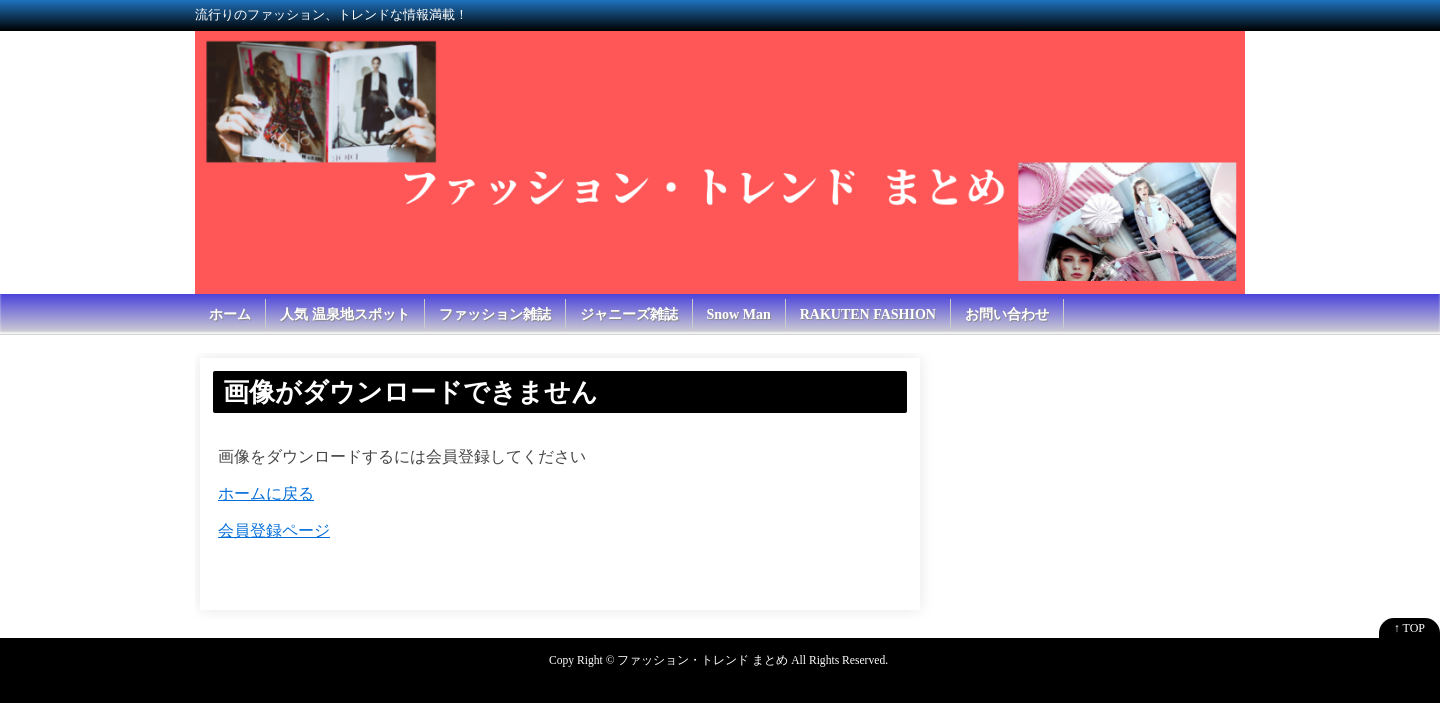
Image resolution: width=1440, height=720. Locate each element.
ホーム (230, 314)
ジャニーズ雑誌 (629, 314)
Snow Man (739, 314)
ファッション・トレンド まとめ (702, 660)
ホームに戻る (266, 493)
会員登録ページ (274, 530)
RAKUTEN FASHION (868, 314)
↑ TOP (1409, 628)
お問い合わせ (1007, 314)
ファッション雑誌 (495, 314)
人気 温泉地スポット (345, 314)
